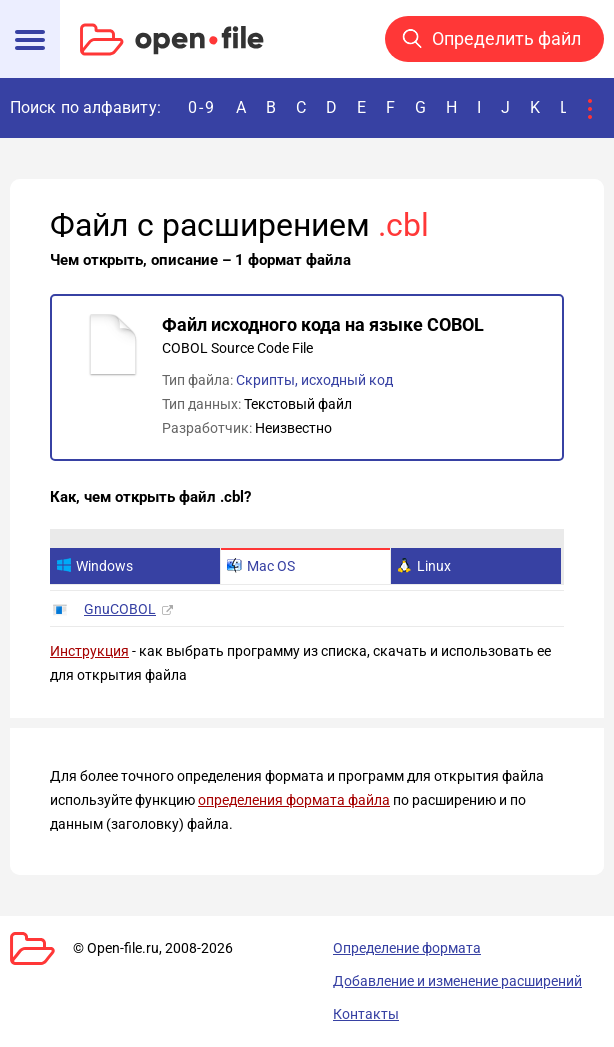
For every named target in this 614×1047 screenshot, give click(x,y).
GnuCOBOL (120, 609)
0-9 (202, 107)
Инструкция (89, 651)
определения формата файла (294, 800)
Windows (94, 566)
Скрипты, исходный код (314, 380)
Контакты (366, 1014)
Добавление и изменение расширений (457, 981)
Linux (424, 566)
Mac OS (261, 566)
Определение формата (407, 948)
